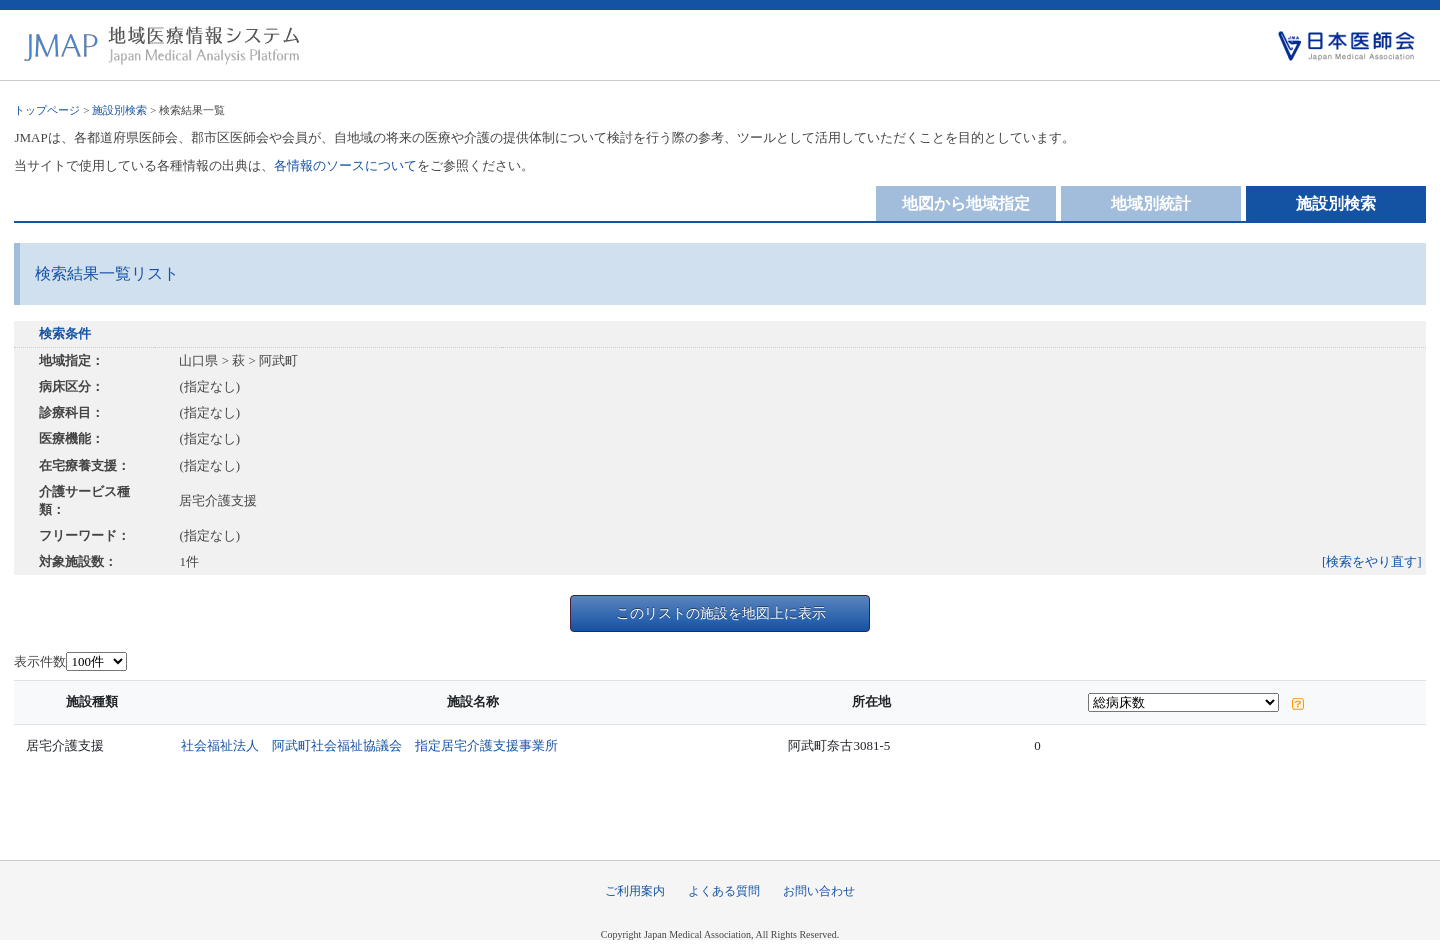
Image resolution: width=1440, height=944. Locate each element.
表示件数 (40, 661)
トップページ (47, 110)
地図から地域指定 (966, 203)
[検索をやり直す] (1372, 561)
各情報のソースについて (345, 165)
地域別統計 (1151, 203)
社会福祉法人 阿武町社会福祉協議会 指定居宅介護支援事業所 (369, 745)
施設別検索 (119, 110)
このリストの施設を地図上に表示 (721, 613)
